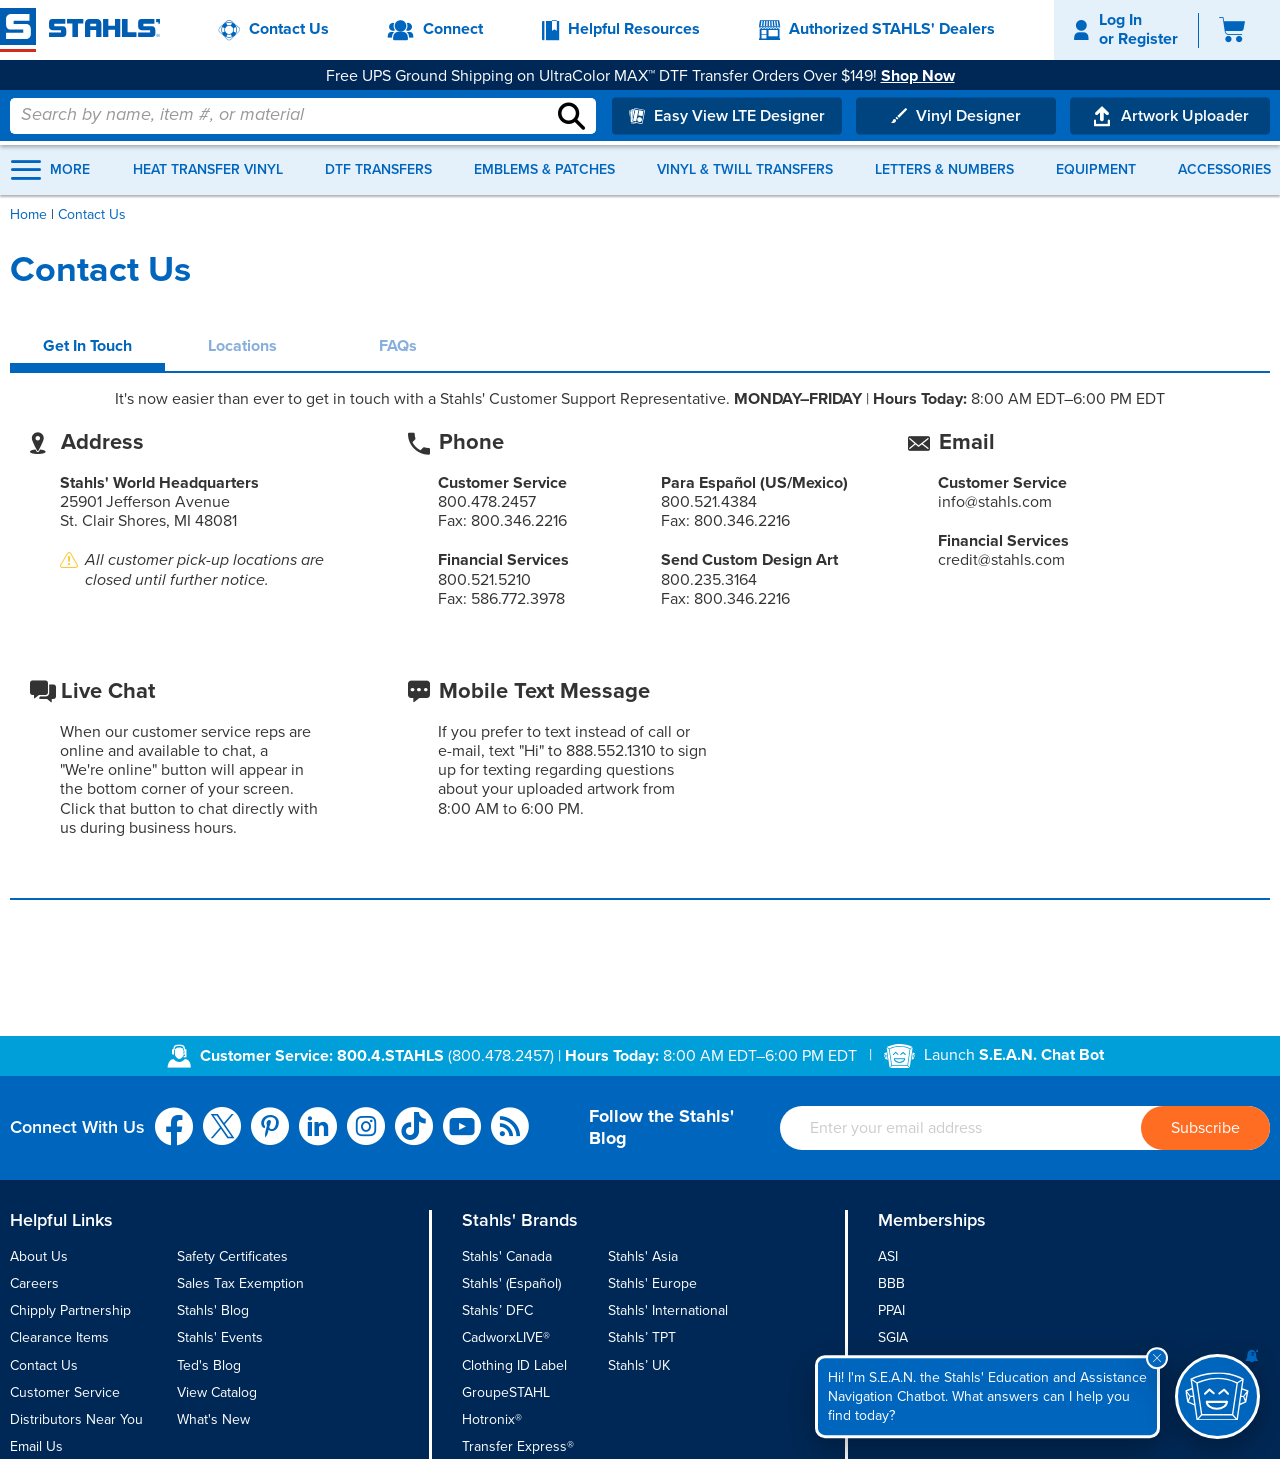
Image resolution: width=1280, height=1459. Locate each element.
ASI (888, 1256)
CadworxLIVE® (506, 1337)
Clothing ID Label (514, 1365)
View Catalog (217, 1392)
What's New (213, 1419)
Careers (34, 1283)
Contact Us (44, 1365)
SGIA (893, 1337)
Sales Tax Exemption (240, 1283)
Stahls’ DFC (497, 1310)
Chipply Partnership (70, 1310)
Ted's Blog (209, 1365)
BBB (891, 1283)
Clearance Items (59, 1337)
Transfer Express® (518, 1446)
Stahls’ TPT (642, 1337)
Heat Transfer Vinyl (208, 170)
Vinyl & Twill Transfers (745, 170)
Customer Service (65, 1392)
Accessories (1224, 170)
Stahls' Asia (643, 1256)
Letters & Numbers (944, 170)
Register (1148, 39)
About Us (39, 1256)
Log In (1120, 20)
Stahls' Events (220, 1337)
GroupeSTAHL (506, 1392)
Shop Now (926, 76)
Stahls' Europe (652, 1283)
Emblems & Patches (544, 170)
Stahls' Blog (213, 1310)
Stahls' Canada (507, 1256)
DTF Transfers (378, 170)
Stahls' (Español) (511, 1283)
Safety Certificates (232, 1256)
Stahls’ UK (639, 1365)
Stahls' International (668, 1310)
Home (28, 214)
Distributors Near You (76, 1419)
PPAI (891, 1310)
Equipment (1096, 170)
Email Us (36, 1446)
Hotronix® (492, 1419)
